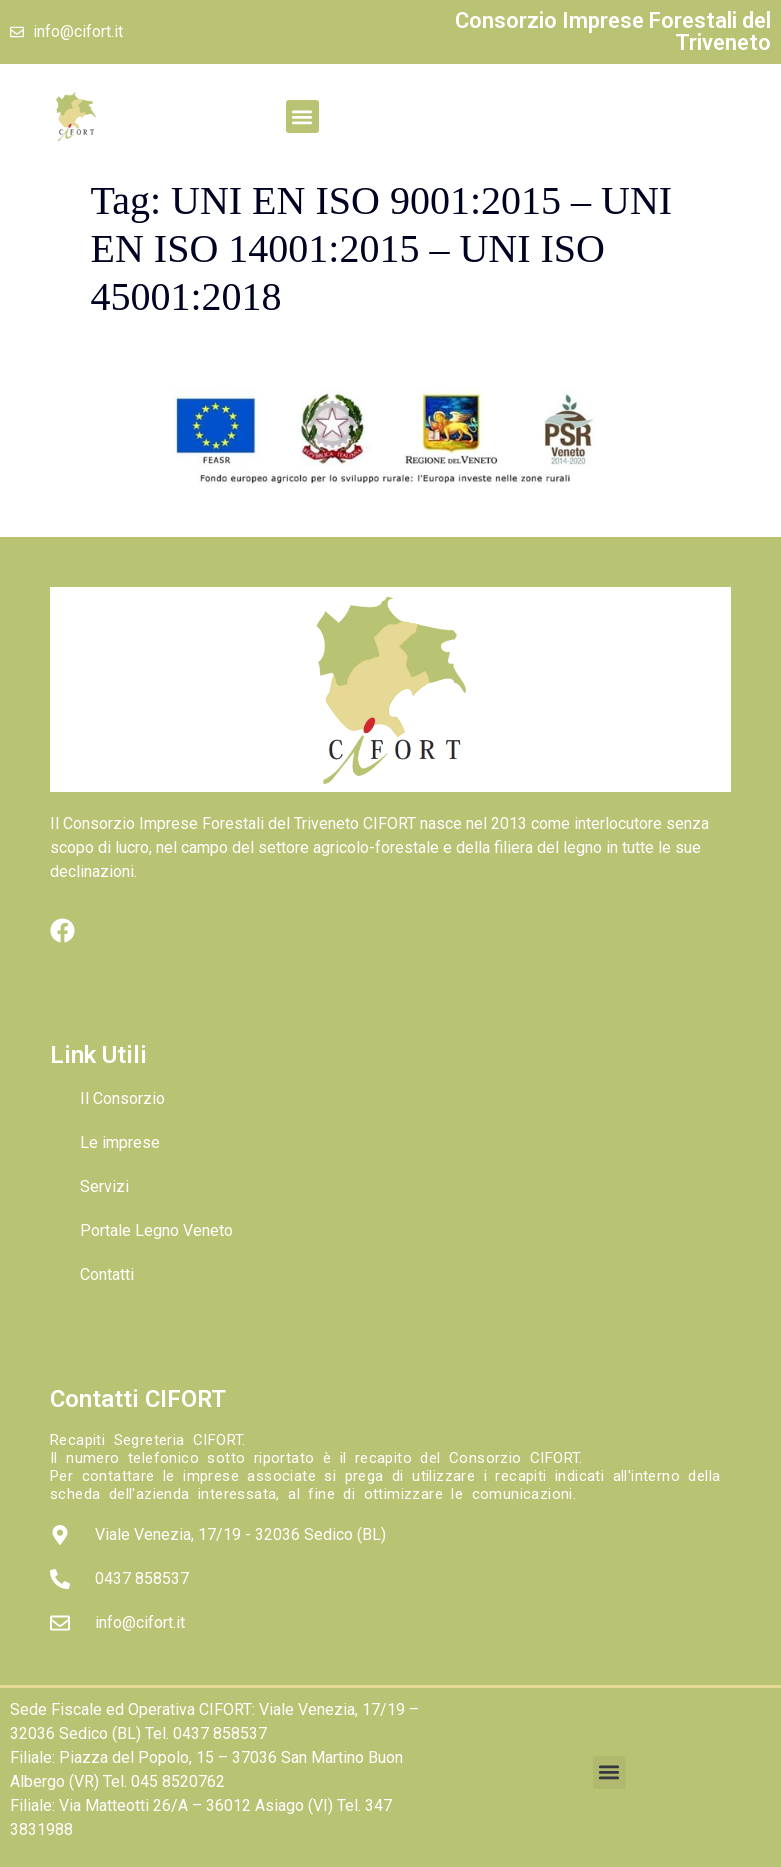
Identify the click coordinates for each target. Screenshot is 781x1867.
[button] (302, 116)
